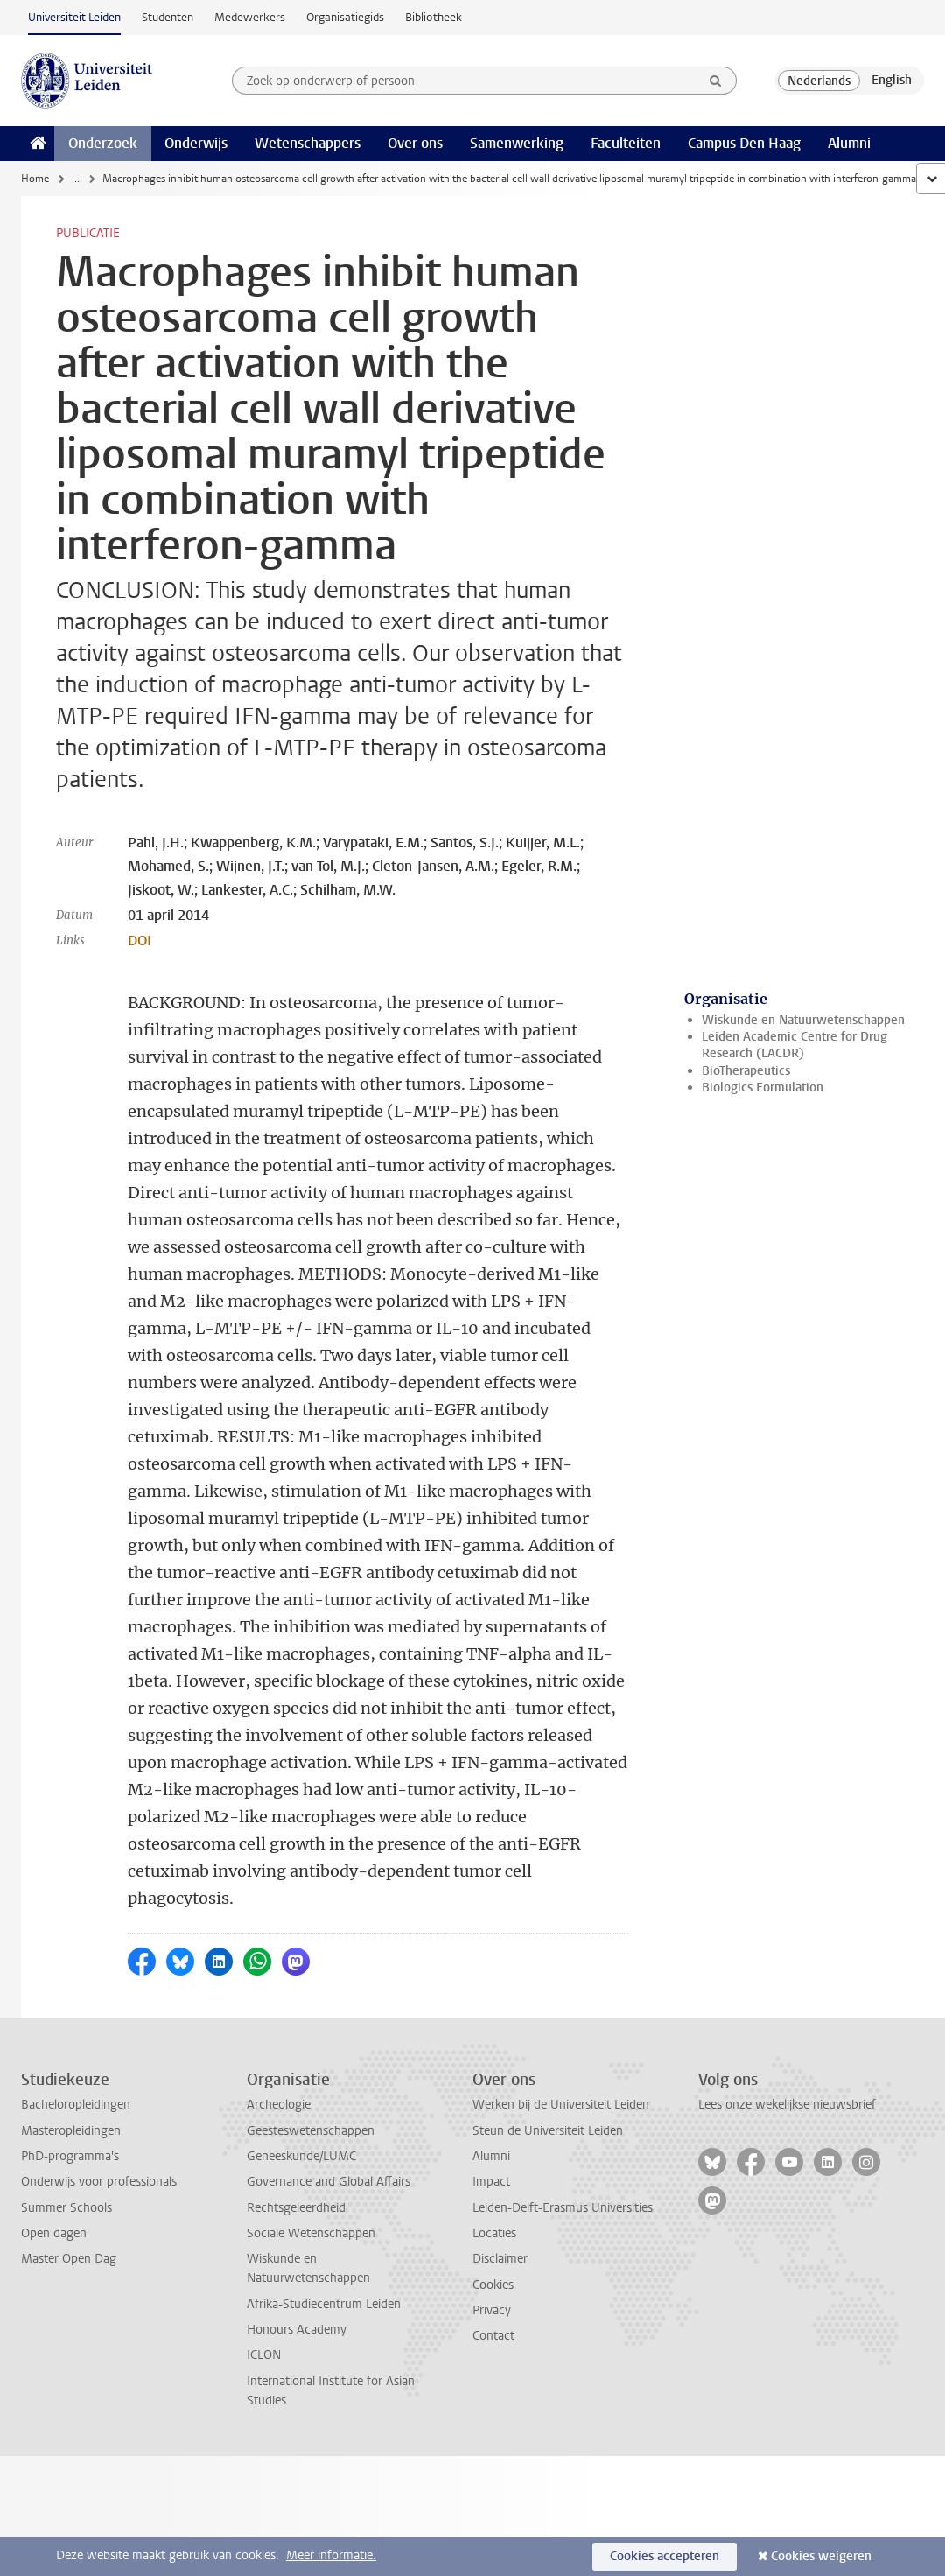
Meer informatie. (331, 2555)
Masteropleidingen (71, 2131)
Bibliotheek (433, 17)
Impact (491, 2181)
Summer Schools (66, 2208)
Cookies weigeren (821, 2556)
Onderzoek (102, 143)
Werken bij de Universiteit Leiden (560, 2104)
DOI (139, 940)
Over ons (415, 143)
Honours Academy (296, 2329)
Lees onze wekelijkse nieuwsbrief (787, 2104)
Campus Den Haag (744, 143)
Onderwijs (196, 143)
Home (35, 179)
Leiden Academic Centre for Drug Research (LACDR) (794, 1045)
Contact (493, 2335)
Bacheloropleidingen (75, 2104)
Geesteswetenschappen (310, 2131)
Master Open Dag (68, 2258)
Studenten (167, 17)
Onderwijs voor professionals (99, 2181)
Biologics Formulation (762, 1087)
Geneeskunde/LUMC (301, 2156)
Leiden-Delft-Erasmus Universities (562, 2208)
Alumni (849, 143)
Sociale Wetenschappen (311, 2233)
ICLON (264, 2355)
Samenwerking (517, 143)
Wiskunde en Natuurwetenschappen (803, 1020)
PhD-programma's (70, 2156)
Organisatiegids (345, 17)
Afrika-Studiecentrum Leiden (324, 2304)
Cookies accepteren (664, 2556)
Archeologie (279, 2104)
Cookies (493, 2285)
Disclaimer (500, 2258)
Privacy (491, 2310)
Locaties (494, 2233)
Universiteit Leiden (74, 17)
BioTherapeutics (746, 1071)
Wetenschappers (307, 143)
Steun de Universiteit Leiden (547, 2131)
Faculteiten (626, 143)
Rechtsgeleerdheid (296, 2208)
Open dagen (54, 2233)
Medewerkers (249, 17)
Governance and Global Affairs (328, 2181)
